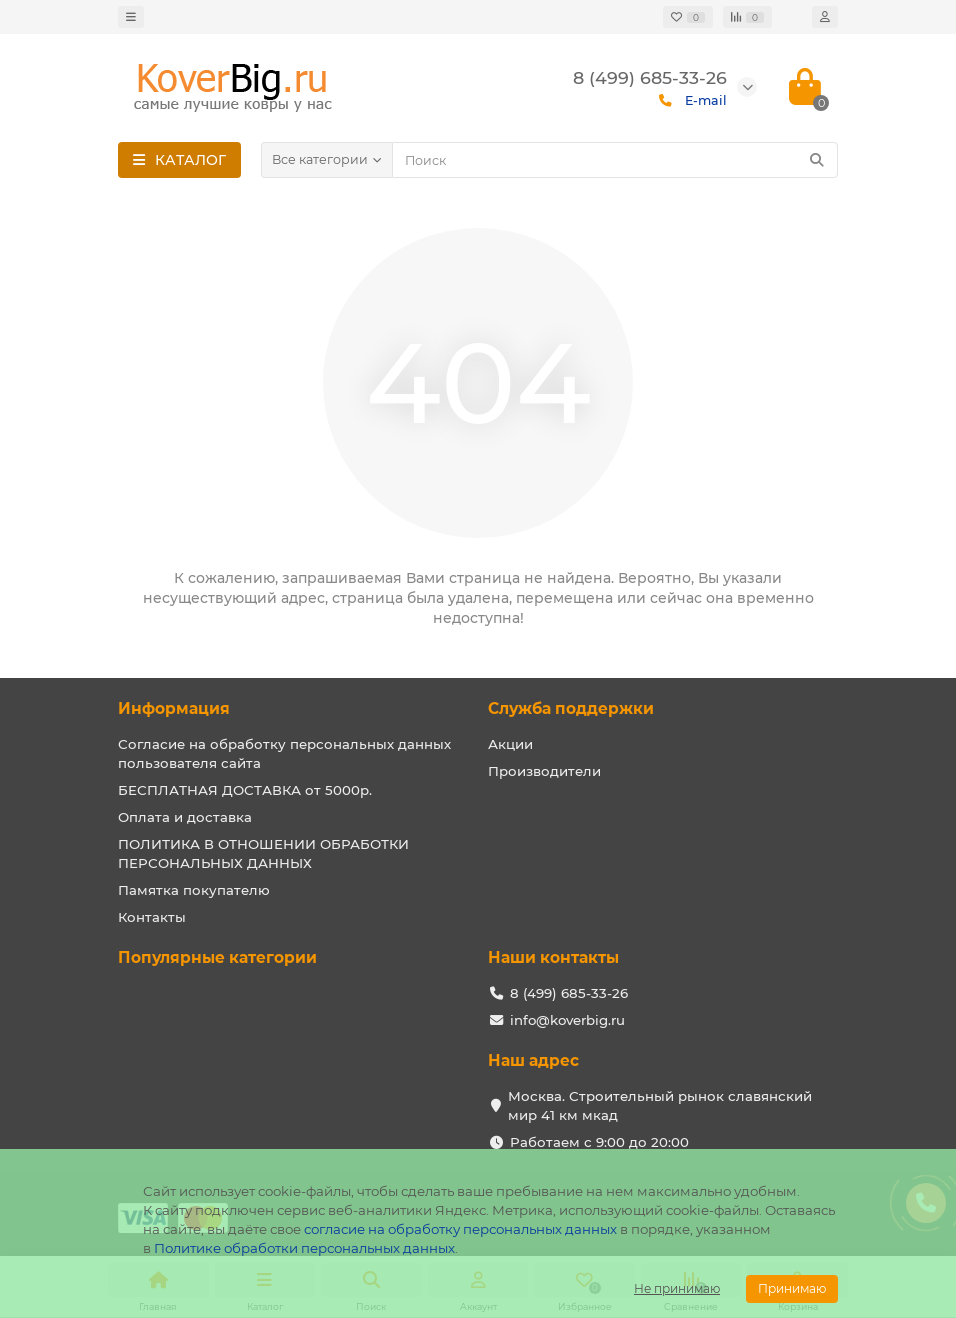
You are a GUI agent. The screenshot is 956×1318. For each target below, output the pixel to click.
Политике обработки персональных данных (304, 1248)
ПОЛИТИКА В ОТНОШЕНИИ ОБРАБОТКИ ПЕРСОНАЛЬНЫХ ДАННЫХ (263, 853)
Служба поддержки (571, 708)
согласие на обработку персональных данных (460, 1229)
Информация (174, 708)
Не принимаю (677, 1288)
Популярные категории (217, 957)
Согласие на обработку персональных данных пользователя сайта (284, 753)
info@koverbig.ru (567, 1020)
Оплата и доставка (185, 817)
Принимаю (792, 1288)
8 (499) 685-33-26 (569, 993)
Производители (544, 771)
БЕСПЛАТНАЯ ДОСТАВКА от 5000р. (245, 790)
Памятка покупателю (194, 890)
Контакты (152, 917)
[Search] (615, 160)
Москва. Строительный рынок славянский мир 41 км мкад (660, 1105)
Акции (510, 744)
